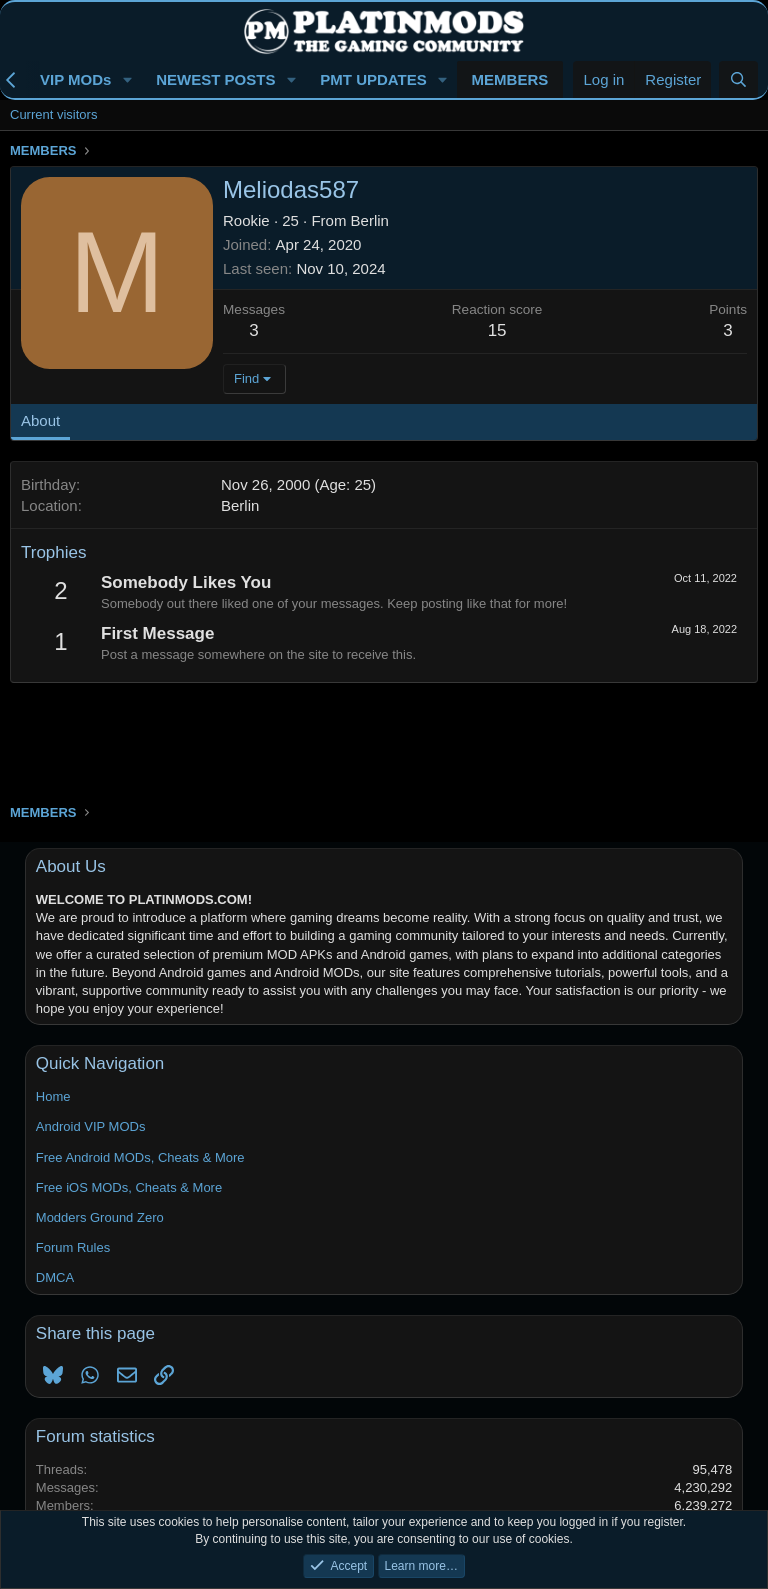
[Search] (738, 79)
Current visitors (53, 114)
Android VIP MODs (91, 1126)
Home (53, 1096)
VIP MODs (75, 79)
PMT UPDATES (373, 79)
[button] (127, 79)
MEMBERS (510, 79)
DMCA (55, 1277)
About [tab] (40, 420)
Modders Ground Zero (100, 1217)
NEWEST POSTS (215, 79)
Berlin (370, 220)
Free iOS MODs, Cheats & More (129, 1187)
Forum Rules (73, 1247)
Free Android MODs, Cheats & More (140, 1157)
